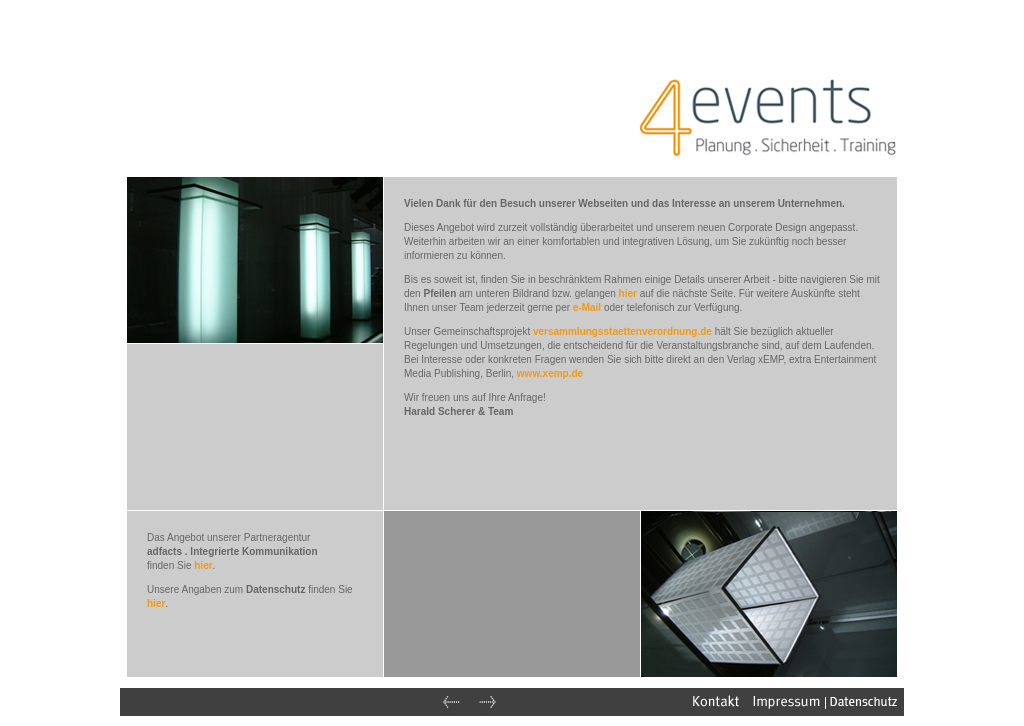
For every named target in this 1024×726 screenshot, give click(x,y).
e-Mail (587, 307)
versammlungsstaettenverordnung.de (622, 331)
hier (628, 293)
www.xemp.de (550, 373)
